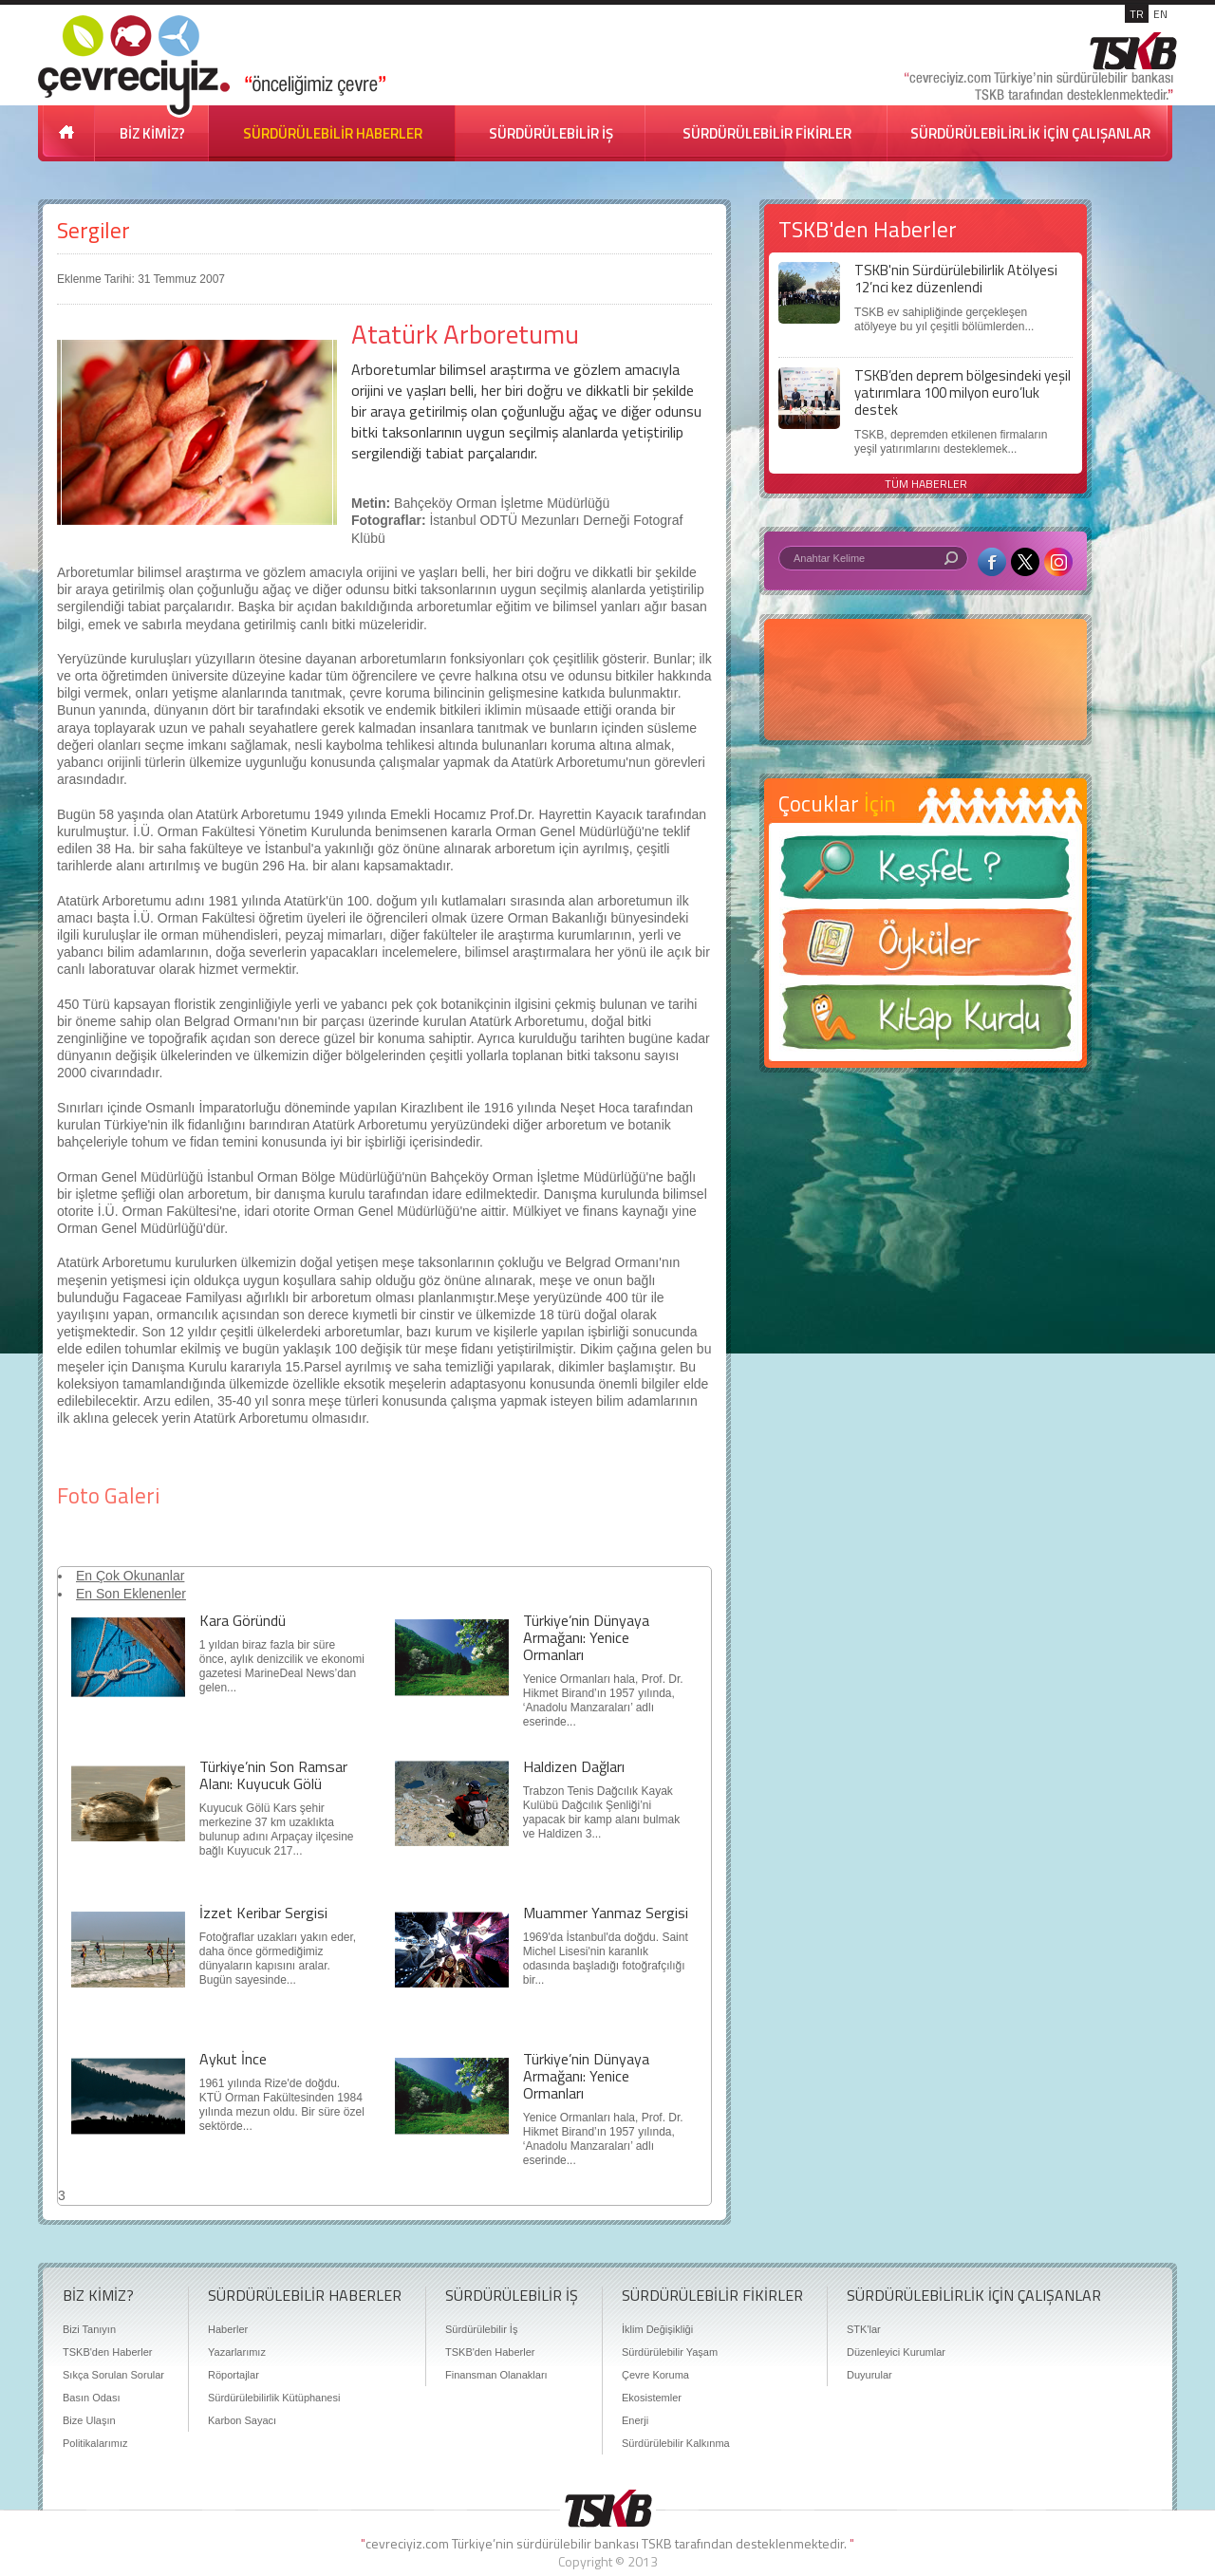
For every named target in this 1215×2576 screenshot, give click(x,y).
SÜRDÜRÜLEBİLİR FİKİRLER (766, 133)
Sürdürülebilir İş (481, 2329)
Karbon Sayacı (242, 2420)
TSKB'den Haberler (107, 2352)
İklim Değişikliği (657, 2329)
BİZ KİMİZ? (152, 133)
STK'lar (864, 2329)
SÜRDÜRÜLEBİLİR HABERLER (332, 133)
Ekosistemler (652, 2397)
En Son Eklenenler (131, 1593)
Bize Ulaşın (89, 2420)
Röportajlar (233, 2374)
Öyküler (925, 948)
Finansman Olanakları (496, 2374)
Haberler (228, 2329)
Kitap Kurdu (925, 1022)
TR (1137, 14)
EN (1160, 14)
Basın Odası (92, 2397)
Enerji (635, 2420)
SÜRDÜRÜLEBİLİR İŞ (551, 133)
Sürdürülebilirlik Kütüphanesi (274, 2397)
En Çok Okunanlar (130, 1575)
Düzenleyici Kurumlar (896, 2352)
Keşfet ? (925, 872)
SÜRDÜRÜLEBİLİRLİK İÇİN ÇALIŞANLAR (1030, 133)
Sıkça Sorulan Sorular (113, 2374)
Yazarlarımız (237, 2352)
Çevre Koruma (655, 2374)
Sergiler (93, 230)
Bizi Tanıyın (89, 2329)
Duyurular (869, 2374)
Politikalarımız (95, 2443)
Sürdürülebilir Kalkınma (676, 2443)
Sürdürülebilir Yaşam (670, 2352)
